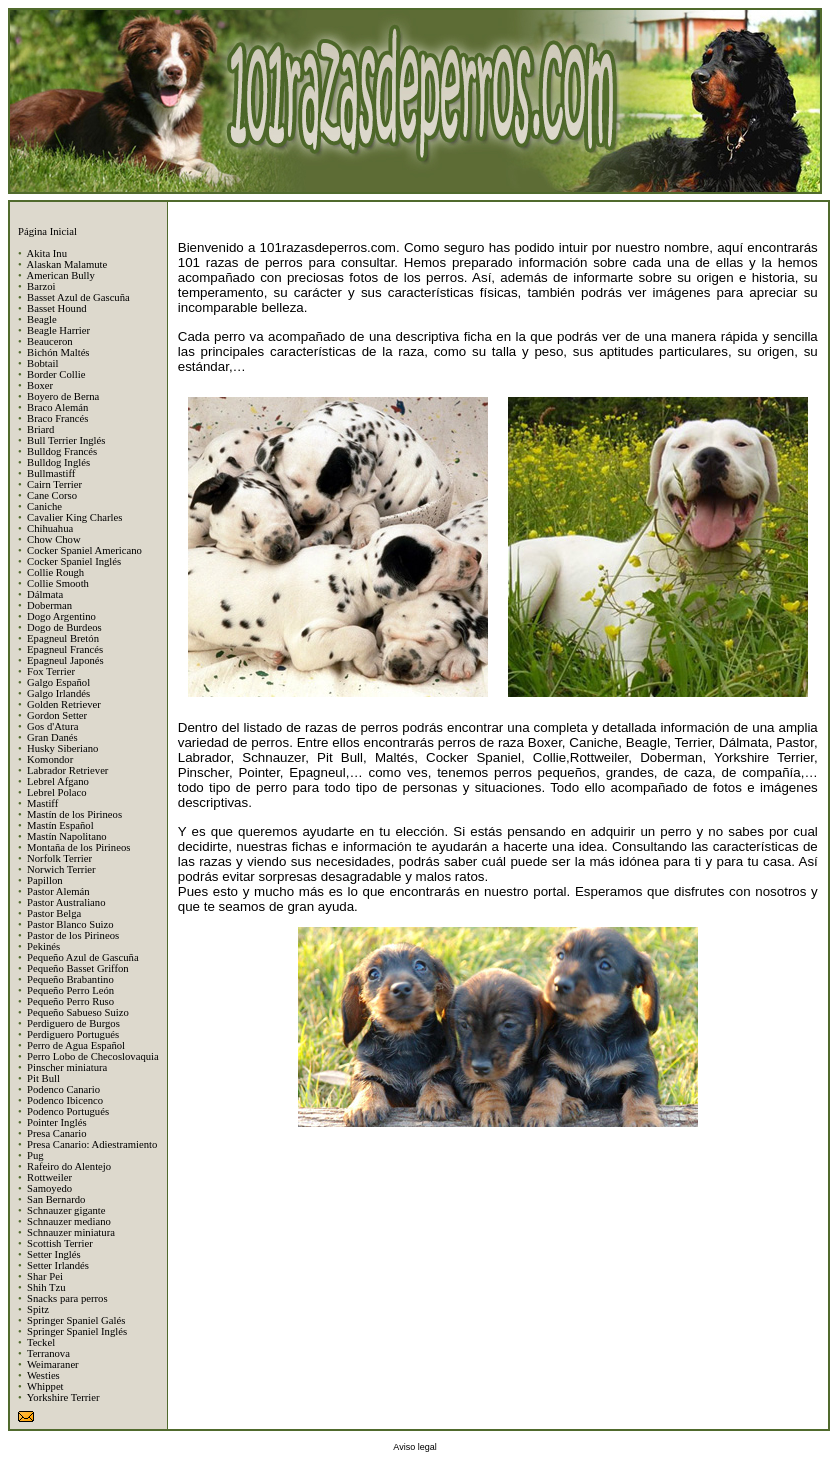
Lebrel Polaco (56, 792)
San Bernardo (56, 1199)
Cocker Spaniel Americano (84, 550)
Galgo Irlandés (58, 693)
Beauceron (50, 341)
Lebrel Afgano (58, 781)
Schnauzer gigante (66, 1210)
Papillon (45, 880)
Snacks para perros (67, 1298)
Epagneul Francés (65, 649)
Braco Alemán (57, 407)
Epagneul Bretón (63, 638)
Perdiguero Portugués (73, 1034)
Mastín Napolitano (67, 836)
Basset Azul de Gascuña (78, 297)
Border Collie (56, 374)
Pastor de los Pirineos (73, 935)
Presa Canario (56, 1133)
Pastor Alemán (58, 891)
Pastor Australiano (66, 902)
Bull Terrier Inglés (66, 440)
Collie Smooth (58, 583)
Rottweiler (49, 1177)
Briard (40, 429)
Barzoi (41, 286)
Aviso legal (414, 1447)
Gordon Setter (57, 715)
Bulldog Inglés (58, 462)
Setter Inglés (54, 1254)
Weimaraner (53, 1364)
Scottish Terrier (60, 1243)
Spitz (38, 1309)
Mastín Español (60, 825)
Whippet (45, 1386)
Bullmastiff (51, 473)
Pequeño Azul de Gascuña (83, 957)
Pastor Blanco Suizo (70, 924)
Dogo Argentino (61, 616)
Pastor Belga (54, 913)
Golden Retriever (64, 704)
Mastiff (42, 803)
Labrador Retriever (67, 770)
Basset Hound (57, 308)
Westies (43, 1375)
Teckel (41, 1342)
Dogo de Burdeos (64, 627)
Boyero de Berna (63, 396)
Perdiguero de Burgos (73, 1023)
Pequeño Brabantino (70, 979)
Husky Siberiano (62, 748)
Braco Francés (57, 418)
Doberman (49, 605)
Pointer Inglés (57, 1122)
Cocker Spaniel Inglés (74, 561)
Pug (35, 1155)
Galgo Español (58, 682)
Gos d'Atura (52, 726)
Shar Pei (45, 1276)
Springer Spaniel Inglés (77, 1331)
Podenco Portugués (68, 1111)
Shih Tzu (46, 1287)
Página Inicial (47, 231)
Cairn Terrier (54, 484)
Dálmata (45, 594)
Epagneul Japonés (65, 660)
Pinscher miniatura (67, 1067)
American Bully (60, 275)
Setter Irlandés (58, 1265)
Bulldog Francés (62, 451)
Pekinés (43, 946)
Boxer (40, 385)
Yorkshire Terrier (63, 1397)
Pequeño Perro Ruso (70, 1001)
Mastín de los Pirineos (74, 814)
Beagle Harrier (58, 330)
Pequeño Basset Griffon (78, 968)
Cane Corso (52, 495)
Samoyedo (49, 1188)
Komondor (50, 759)
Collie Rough (55, 572)
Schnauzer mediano (69, 1221)
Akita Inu (46, 253)
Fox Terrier (51, 671)
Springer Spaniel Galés (76, 1320)
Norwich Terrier (61, 869)
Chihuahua (50, 528)
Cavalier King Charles (74, 517)
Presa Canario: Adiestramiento (92, 1144)
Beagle (42, 319)
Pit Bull (43, 1078)
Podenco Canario (63, 1089)
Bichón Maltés (58, 352)
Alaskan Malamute (66, 264)
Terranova (48, 1353)
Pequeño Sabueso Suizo (78, 1012)
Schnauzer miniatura (71, 1232)
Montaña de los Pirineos (78, 847)
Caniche (44, 506)
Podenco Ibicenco (65, 1100)
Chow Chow (54, 539)
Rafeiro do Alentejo (69, 1166)
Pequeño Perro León (70, 990)
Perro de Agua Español (76, 1045)
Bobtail (42, 363)
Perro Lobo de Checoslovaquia (93, 1056)
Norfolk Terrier (59, 858)
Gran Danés (52, 737)
